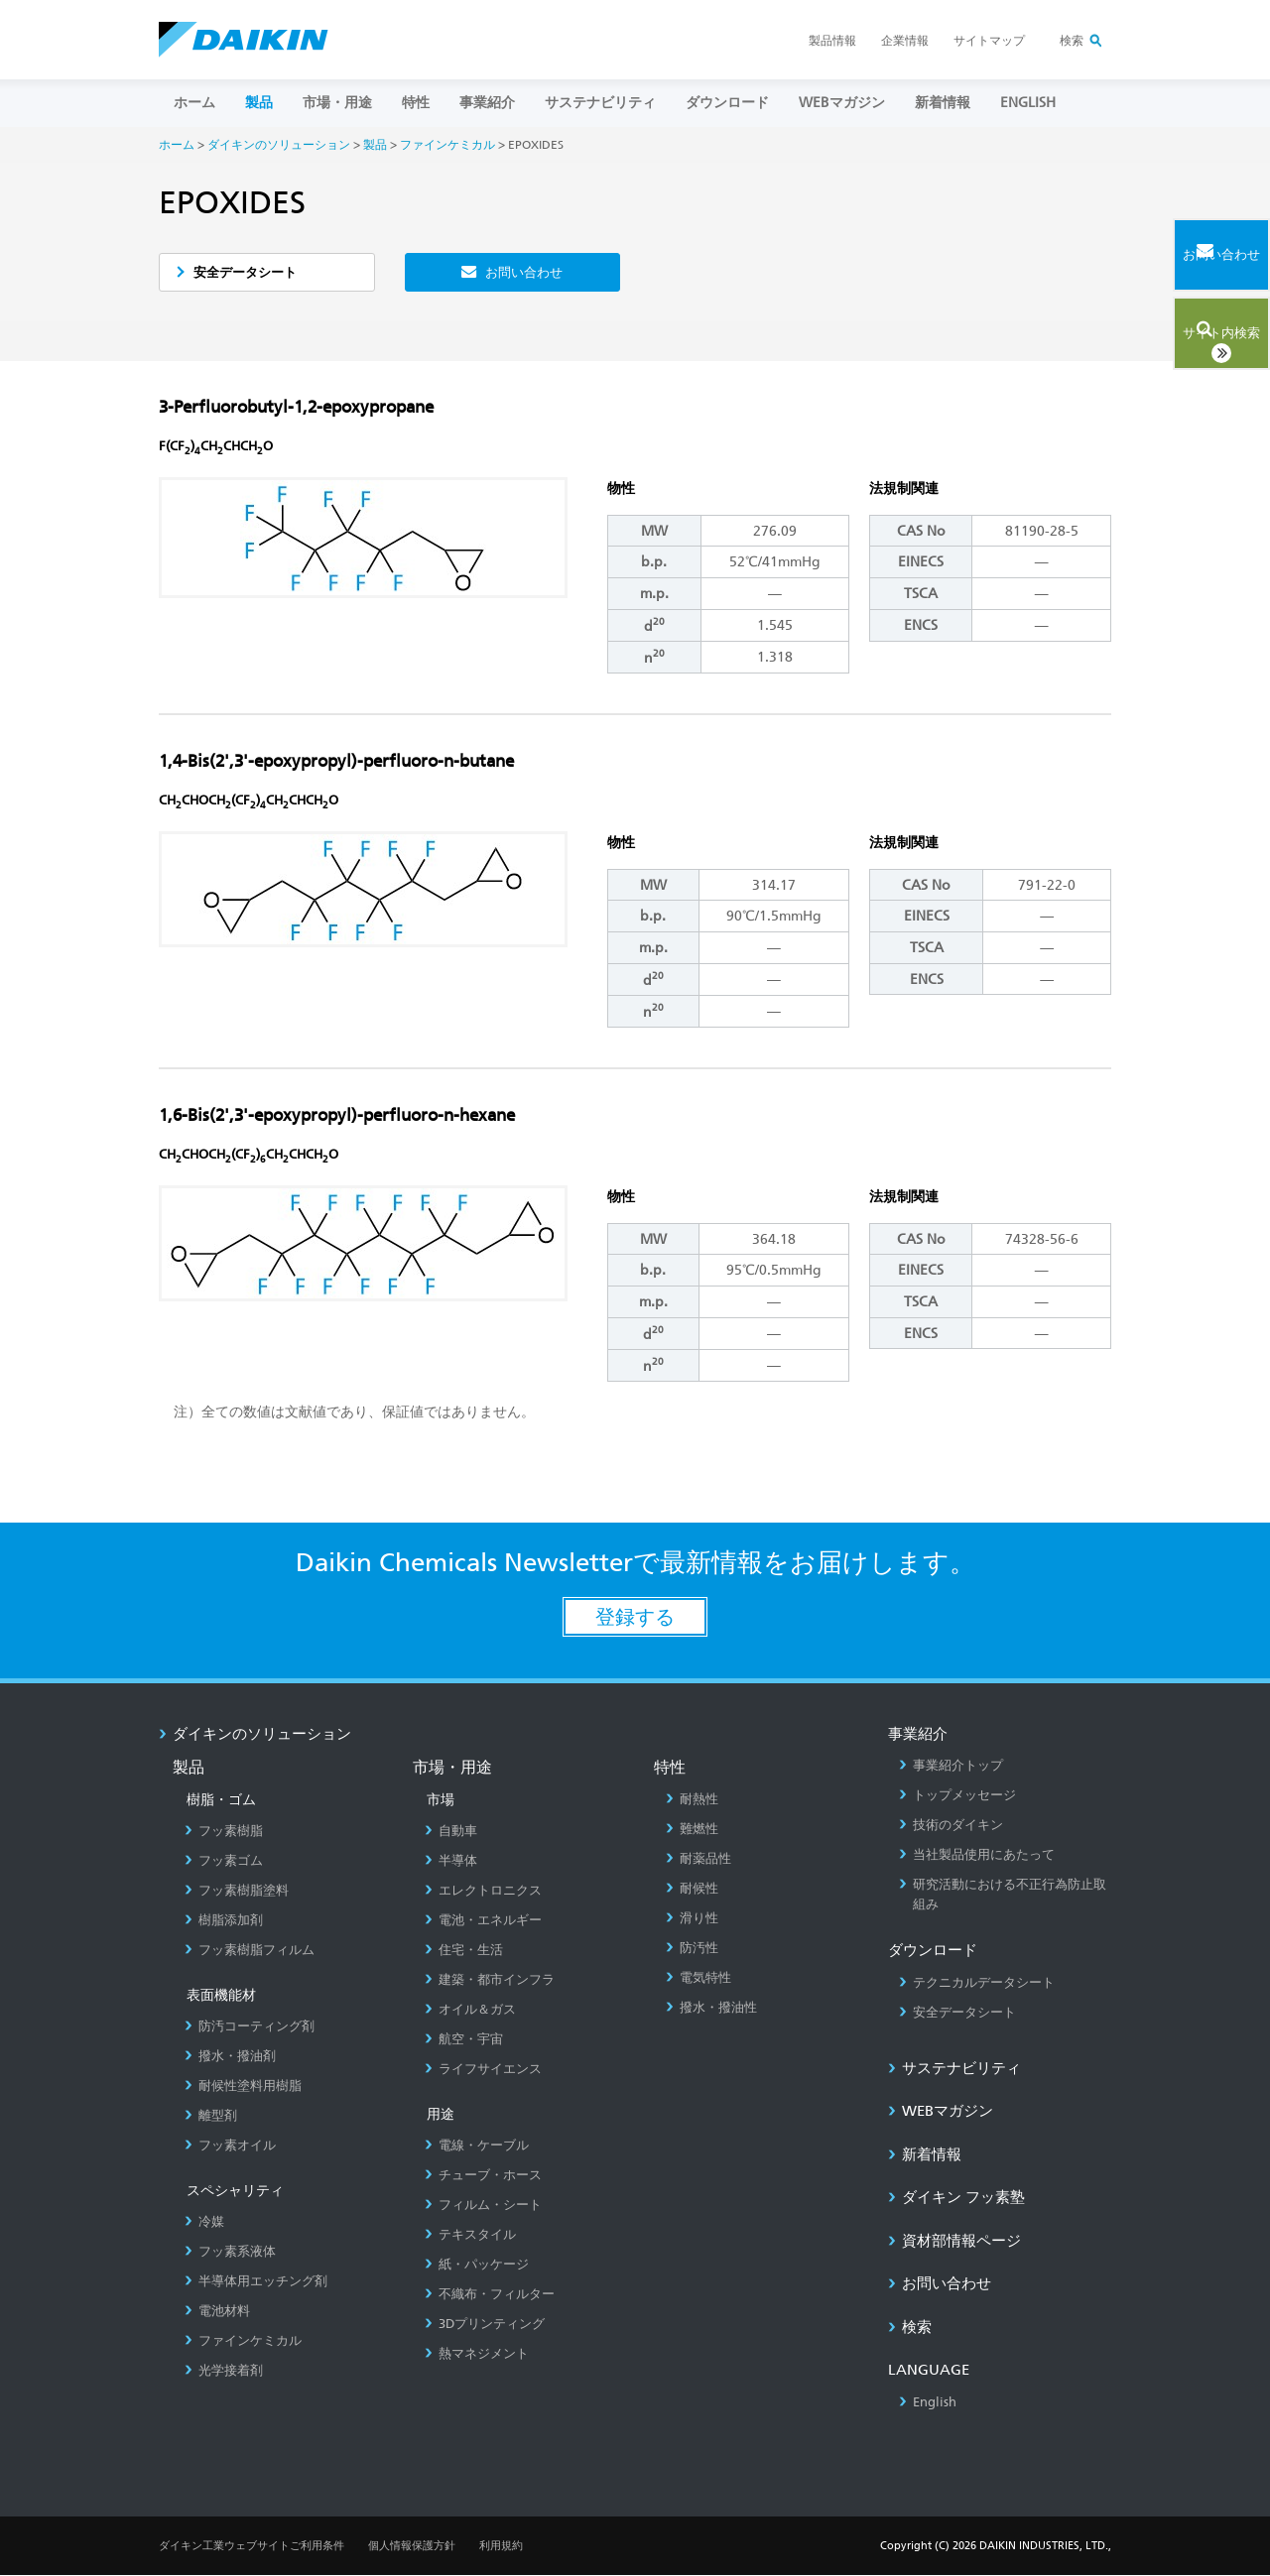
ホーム (194, 102)
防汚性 (692, 1948)
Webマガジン (842, 102)
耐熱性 (692, 1799)
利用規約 (501, 2546)
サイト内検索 (1185, 324)
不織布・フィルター (490, 2294)
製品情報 (832, 41)
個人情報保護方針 (411, 2546)
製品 (259, 102)
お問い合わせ (525, 273)
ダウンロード (727, 102)
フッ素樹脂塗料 (237, 1891)
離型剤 (211, 2116)
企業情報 (905, 41)
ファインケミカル (447, 144)
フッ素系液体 (230, 2252)
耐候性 (692, 1889)
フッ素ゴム (224, 1861)
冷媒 (204, 2222)
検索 (1071, 41)
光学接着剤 (224, 2371)
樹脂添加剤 (224, 1920)
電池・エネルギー (483, 1920)
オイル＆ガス (470, 2010)
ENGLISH (1028, 102)
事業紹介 (487, 102)
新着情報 (942, 102)
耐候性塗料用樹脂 (243, 2086)
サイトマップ (989, 41)
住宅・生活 (464, 1950)
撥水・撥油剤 (230, 2056)
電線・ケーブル (477, 2146)
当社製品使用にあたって (977, 1855)
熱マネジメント (477, 2354)
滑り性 (692, 1918)
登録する (635, 1618)
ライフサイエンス (483, 2069)
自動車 (451, 1831)
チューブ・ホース (483, 2175)
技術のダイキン (951, 1825)
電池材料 (217, 2311)
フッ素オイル (230, 2146)
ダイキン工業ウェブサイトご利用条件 (251, 2546)
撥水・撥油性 (711, 2008)
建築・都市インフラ (490, 1980)
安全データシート (249, 273)
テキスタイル (470, 2235)
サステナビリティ (600, 102)
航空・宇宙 (464, 2039)
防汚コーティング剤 (250, 2027)
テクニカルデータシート (977, 1983)
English (927, 2402)
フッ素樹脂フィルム (250, 1950)
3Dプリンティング (485, 2324)
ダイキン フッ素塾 (956, 2198)
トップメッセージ (957, 1795)
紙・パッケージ (477, 2265)
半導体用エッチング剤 (256, 2281)
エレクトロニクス (483, 1891)
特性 (416, 102)
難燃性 (692, 1829)
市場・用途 (337, 102)
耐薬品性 (698, 1859)
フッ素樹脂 (224, 1831)
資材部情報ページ (954, 2242)
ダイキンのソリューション (278, 144)
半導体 (451, 1861)
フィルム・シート (483, 2205)
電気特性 (698, 1978)
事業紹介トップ (951, 1766)
